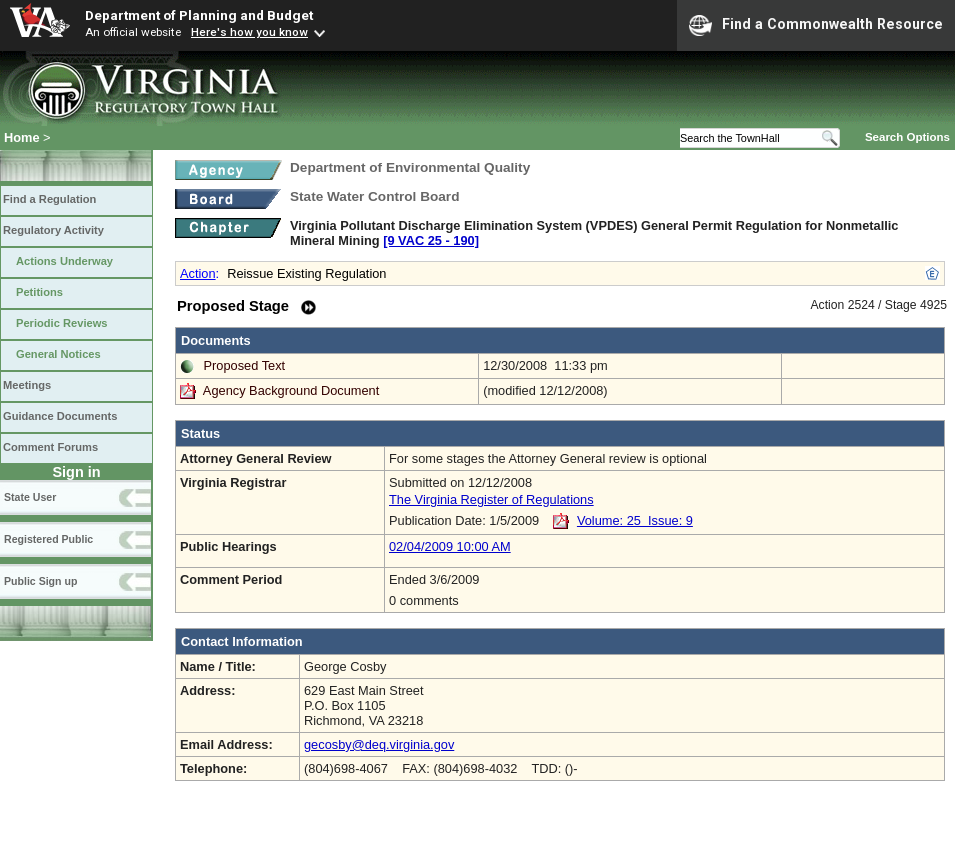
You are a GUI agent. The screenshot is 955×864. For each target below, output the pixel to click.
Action (198, 273)
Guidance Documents (60, 416)
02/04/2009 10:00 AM (450, 546)
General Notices (58, 354)
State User (30, 497)
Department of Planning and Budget (199, 15)
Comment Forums (50, 447)
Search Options (907, 137)
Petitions (39, 292)
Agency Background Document (291, 390)
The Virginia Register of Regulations (491, 499)
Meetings (27, 385)
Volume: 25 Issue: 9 (635, 520)
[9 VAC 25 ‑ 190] (431, 240)
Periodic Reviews (62, 323)
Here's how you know (249, 32)
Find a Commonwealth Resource (816, 25)
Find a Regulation (49, 199)
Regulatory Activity (53, 230)
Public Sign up (40, 581)
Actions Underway (64, 261)
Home (22, 137)
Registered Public (48, 539)
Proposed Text (245, 365)
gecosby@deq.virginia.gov (379, 744)
